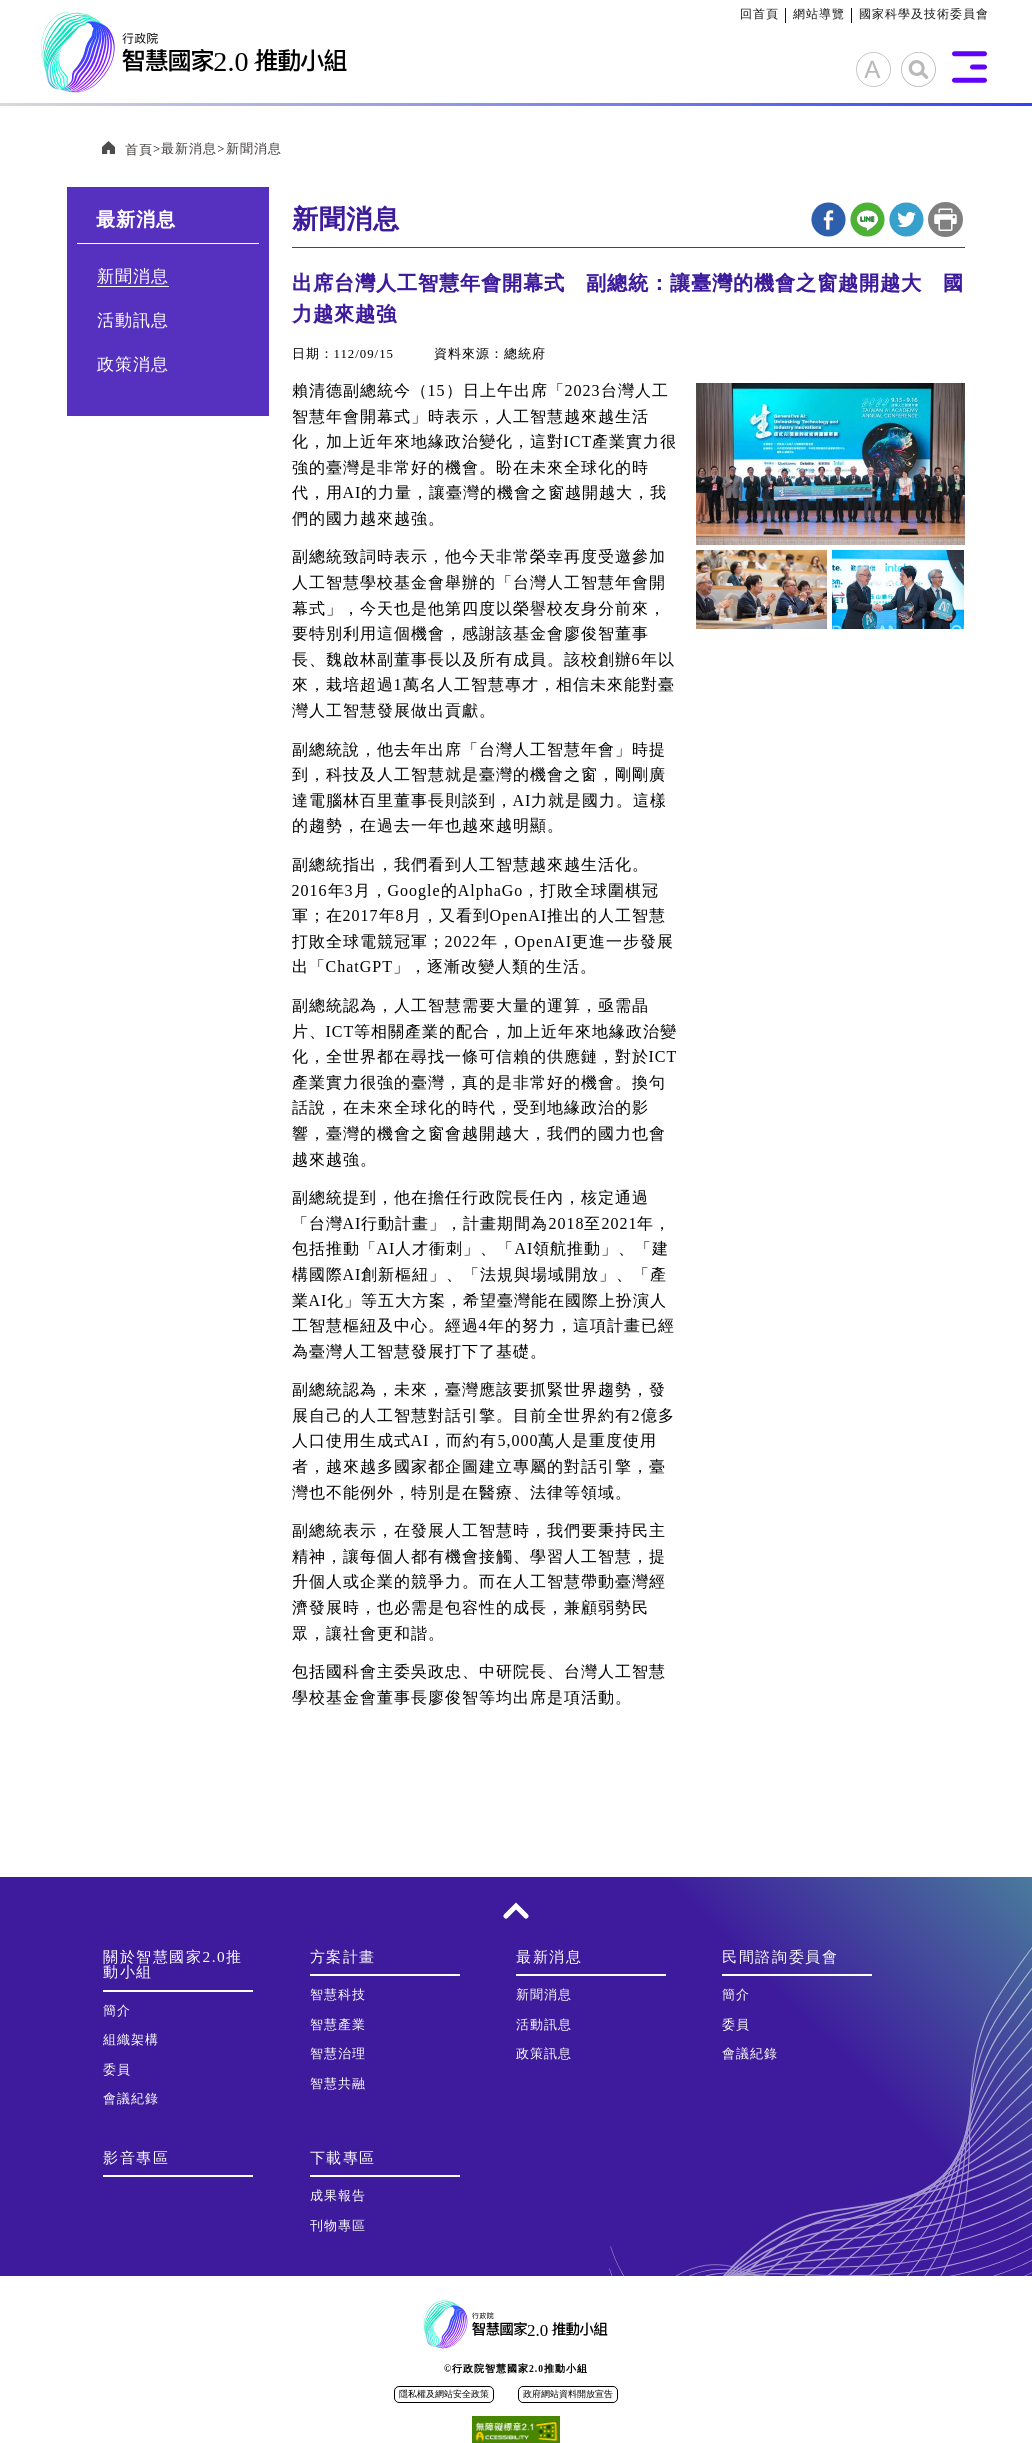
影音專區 (136, 2158)
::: (732, 14)
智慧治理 (338, 2053)
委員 (117, 2069)
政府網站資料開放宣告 (568, 2394)
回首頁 (759, 14)
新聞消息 (254, 149)
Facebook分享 (828, 219)
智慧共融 (338, 2083)
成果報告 (338, 2195)
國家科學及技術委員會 (924, 14)
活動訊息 (133, 320)
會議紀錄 (131, 2098)
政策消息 (133, 364)
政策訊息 (544, 2053)
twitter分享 (906, 219)
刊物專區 (338, 2225)
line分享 (867, 219)
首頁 (139, 150)
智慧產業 (338, 2024)
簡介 (117, 2010)
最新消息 (189, 149)
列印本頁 (945, 219)
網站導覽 (819, 14)
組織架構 (131, 2039)
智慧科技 (338, 1994)
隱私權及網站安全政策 (444, 2394)
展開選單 (969, 67)
